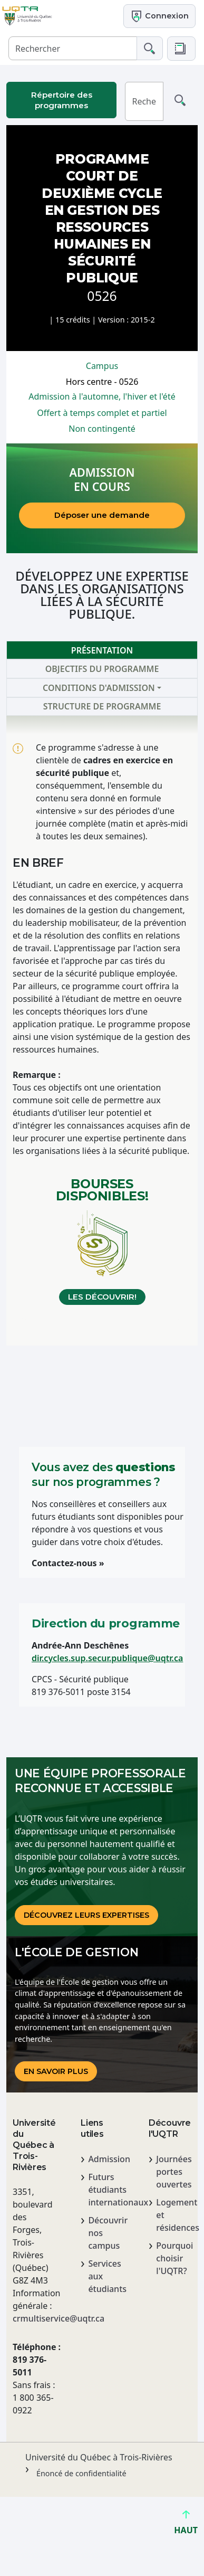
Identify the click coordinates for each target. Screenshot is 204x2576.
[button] (181, 48)
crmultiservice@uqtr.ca (34, 2318)
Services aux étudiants (105, 2276)
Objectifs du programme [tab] (102, 669)
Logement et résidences (173, 2214)
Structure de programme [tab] (102, 706)
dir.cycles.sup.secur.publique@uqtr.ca (107, 1658)
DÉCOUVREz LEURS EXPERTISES (86, 1915)
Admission (105, 2159)
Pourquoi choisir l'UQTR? (173, 2258)
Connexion (159, 16)
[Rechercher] (72, 48)
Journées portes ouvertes (173, 2171)
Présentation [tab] (102, 650)
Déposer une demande (102, 515)
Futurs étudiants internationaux (105, 2189)
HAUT (186, 2525)
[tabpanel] (102, 1030)
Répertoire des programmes (61, 100)
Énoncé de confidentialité (81, 2473)
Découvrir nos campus (105, 2232)
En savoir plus (56, 2071)
